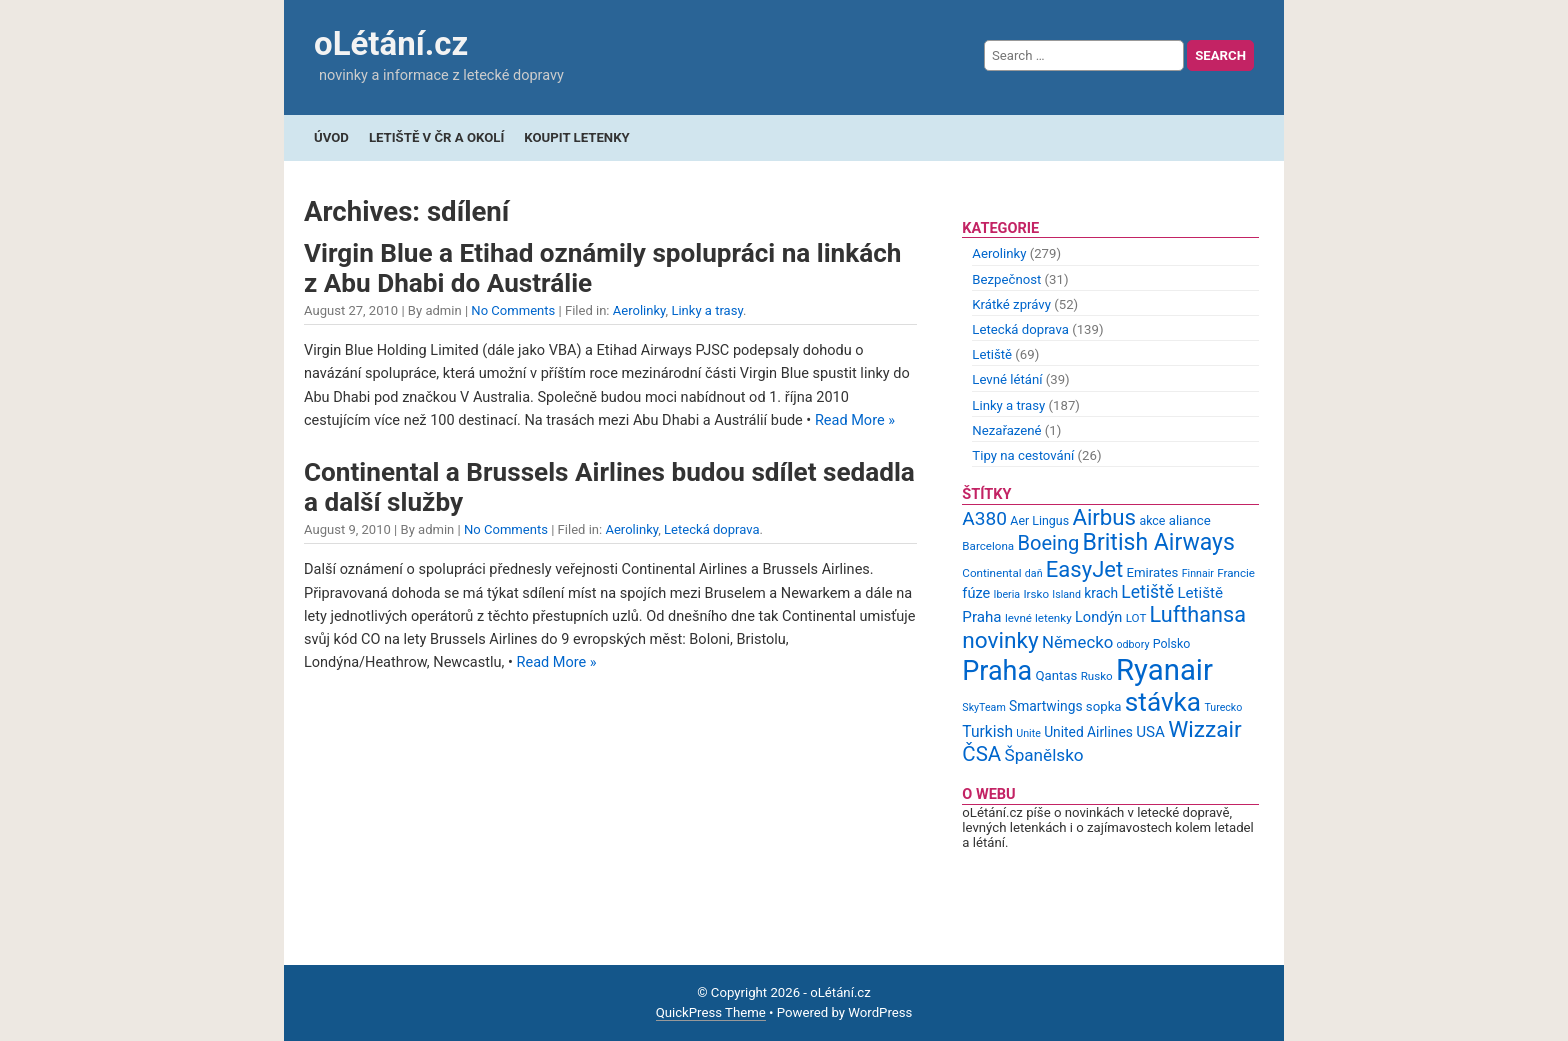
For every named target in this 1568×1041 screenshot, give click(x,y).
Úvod (331, 137)
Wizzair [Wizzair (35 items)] (1205, 729)
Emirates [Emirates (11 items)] (1153, 572)
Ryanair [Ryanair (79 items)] (1164, 670)
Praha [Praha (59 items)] (997, 671)
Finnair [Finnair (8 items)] (1198, 573)
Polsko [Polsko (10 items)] (1172, 643)
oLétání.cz (391, 43)
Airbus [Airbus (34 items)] (1104, 517)
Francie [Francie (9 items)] (1236, 573)
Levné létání (1007, 379)
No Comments (513, 310)
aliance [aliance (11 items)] (1190, 520)
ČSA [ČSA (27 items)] (981, 754)
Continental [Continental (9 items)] (991, 573)
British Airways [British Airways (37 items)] (1159, 542)
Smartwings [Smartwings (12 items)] (1046, 706)
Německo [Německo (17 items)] (1077, 642)
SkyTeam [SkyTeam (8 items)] (983, 707)
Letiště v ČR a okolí (436, 137)
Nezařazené (1006, 430)
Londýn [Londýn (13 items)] (1098, 617)
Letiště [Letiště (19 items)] (1147, 592)
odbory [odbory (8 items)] (1133, 644)
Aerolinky (639, 310)
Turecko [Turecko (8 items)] (1223, 707)
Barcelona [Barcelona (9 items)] (988, 546)
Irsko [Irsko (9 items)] (1036, 594)
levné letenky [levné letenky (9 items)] (1038, 618)
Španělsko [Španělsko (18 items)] (1043, 755)
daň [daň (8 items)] (1034, 573)
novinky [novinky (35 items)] (1000, 640)
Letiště (992, 354)
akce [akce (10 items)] (1152, 520)
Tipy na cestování (1023, 455)
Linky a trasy (707, 310)
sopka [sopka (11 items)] (1104, 706)
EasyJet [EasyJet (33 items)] (1084, 569)
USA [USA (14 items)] (1150, 732)
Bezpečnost (1006, 279)
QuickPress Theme (711, 1012)
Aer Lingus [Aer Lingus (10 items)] (1039, 520)
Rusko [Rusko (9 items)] (1097, 676)
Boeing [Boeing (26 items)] (1048, 543)
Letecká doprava (712, 529)
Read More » (855, 420)
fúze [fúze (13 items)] (976, 593)
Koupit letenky (576, 137)
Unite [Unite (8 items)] (1028, 733)
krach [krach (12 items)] (1101, 593)
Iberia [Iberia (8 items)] (1007, 594)
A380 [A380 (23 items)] (984, 518)
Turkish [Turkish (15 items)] (987, 732)
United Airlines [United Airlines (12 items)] (1088, 732)
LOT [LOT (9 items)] (1136, 618)
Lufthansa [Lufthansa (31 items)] (1198, 614)
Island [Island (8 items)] (1066, 594)
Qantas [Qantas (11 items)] (1056, 675)
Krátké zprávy (1011, 304)
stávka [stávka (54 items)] (1163, 702)
